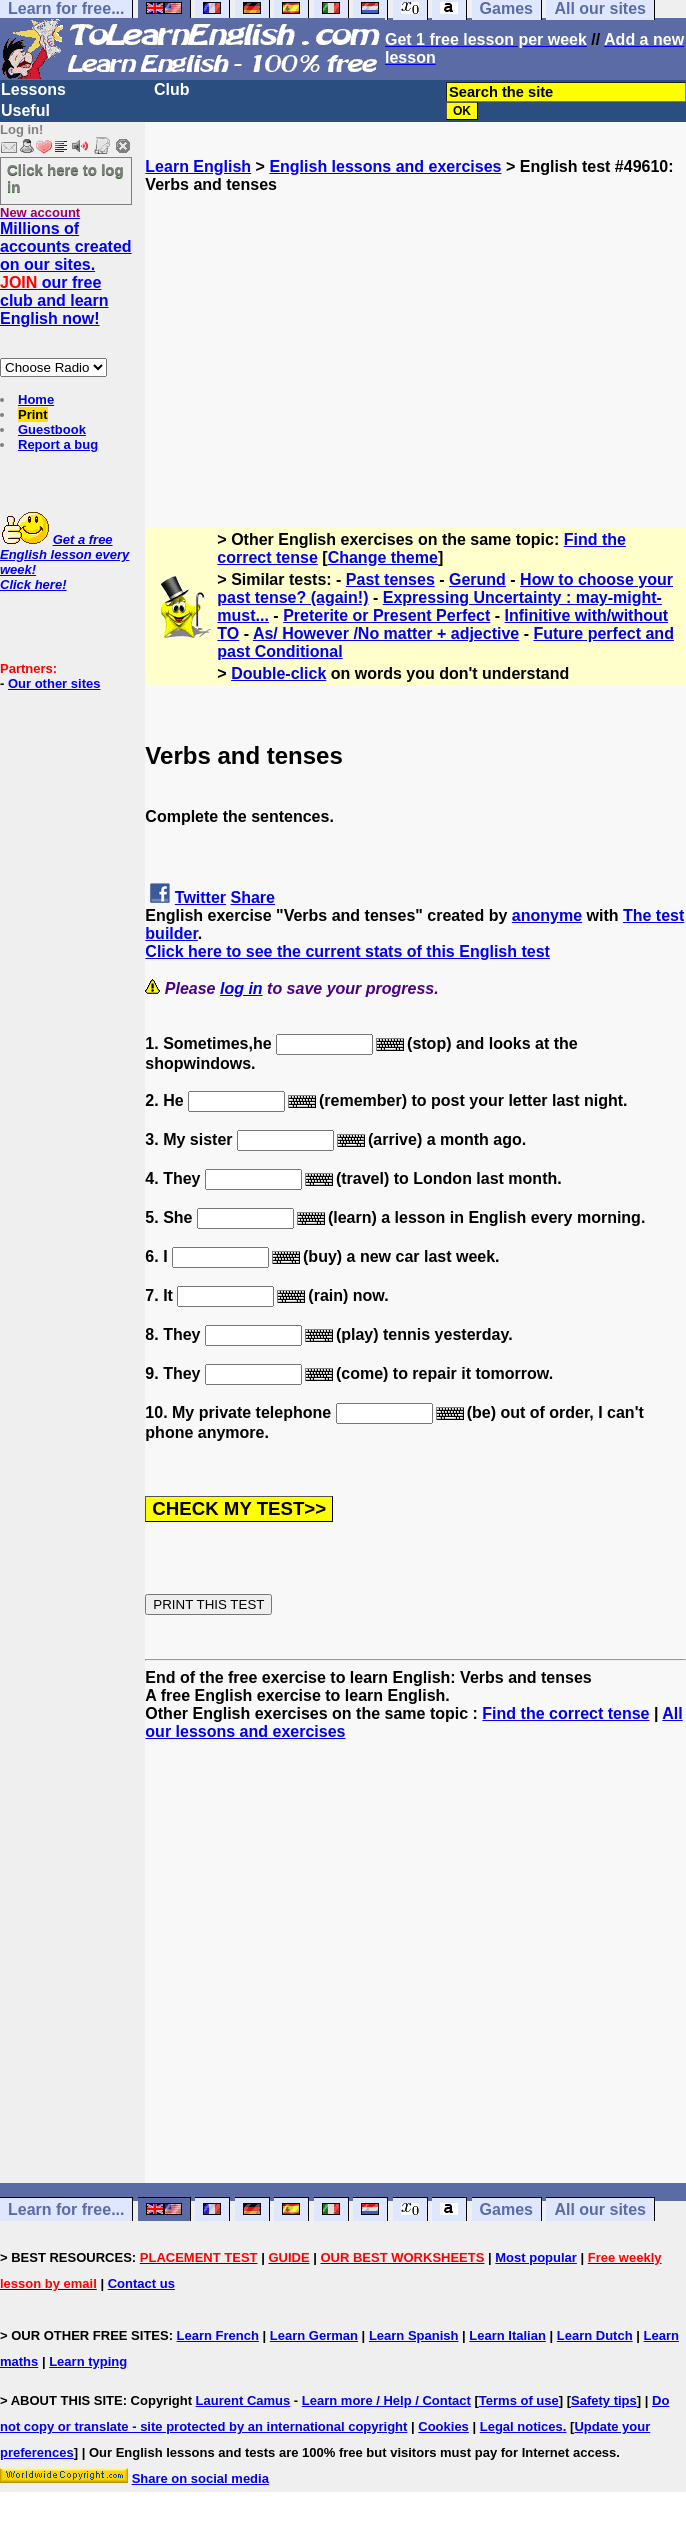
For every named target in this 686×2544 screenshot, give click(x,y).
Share (253, 897)
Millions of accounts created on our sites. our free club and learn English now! (66, 273)
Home (36, 399)
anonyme (547, 915)
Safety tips (604, 2400)
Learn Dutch (595, 2335)
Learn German (314, 2335)
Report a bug (58, 444)
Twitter (200, 897)
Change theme (383, 557)
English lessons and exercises (385, 166)
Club (172, 89)
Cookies (443, 2426)
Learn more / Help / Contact (386, 2400)
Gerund (477, 579)
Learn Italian (507, 2335)
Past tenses (390, 579)
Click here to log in (65, 178)
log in (241, 988)
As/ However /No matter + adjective (386, 633)
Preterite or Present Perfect (386, 615)
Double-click (278, 673)
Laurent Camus (243, 2400)
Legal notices (521, 2426)
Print (33, 414)
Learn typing (88, 2361)
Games (506, 2209)
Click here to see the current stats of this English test (347, 951)
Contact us (141, 2283)
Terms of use (519, 2400)
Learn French (218, 2335)
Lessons (33, 89)
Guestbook (52, 429)
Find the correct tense (565, 1713)
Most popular (536, 2257)
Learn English (198, 166)
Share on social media (200, 2478)
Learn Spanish (414, 2335)
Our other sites (54, 683)
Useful (25, 110)
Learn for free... (66, 2209)
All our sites (600, 2209)
